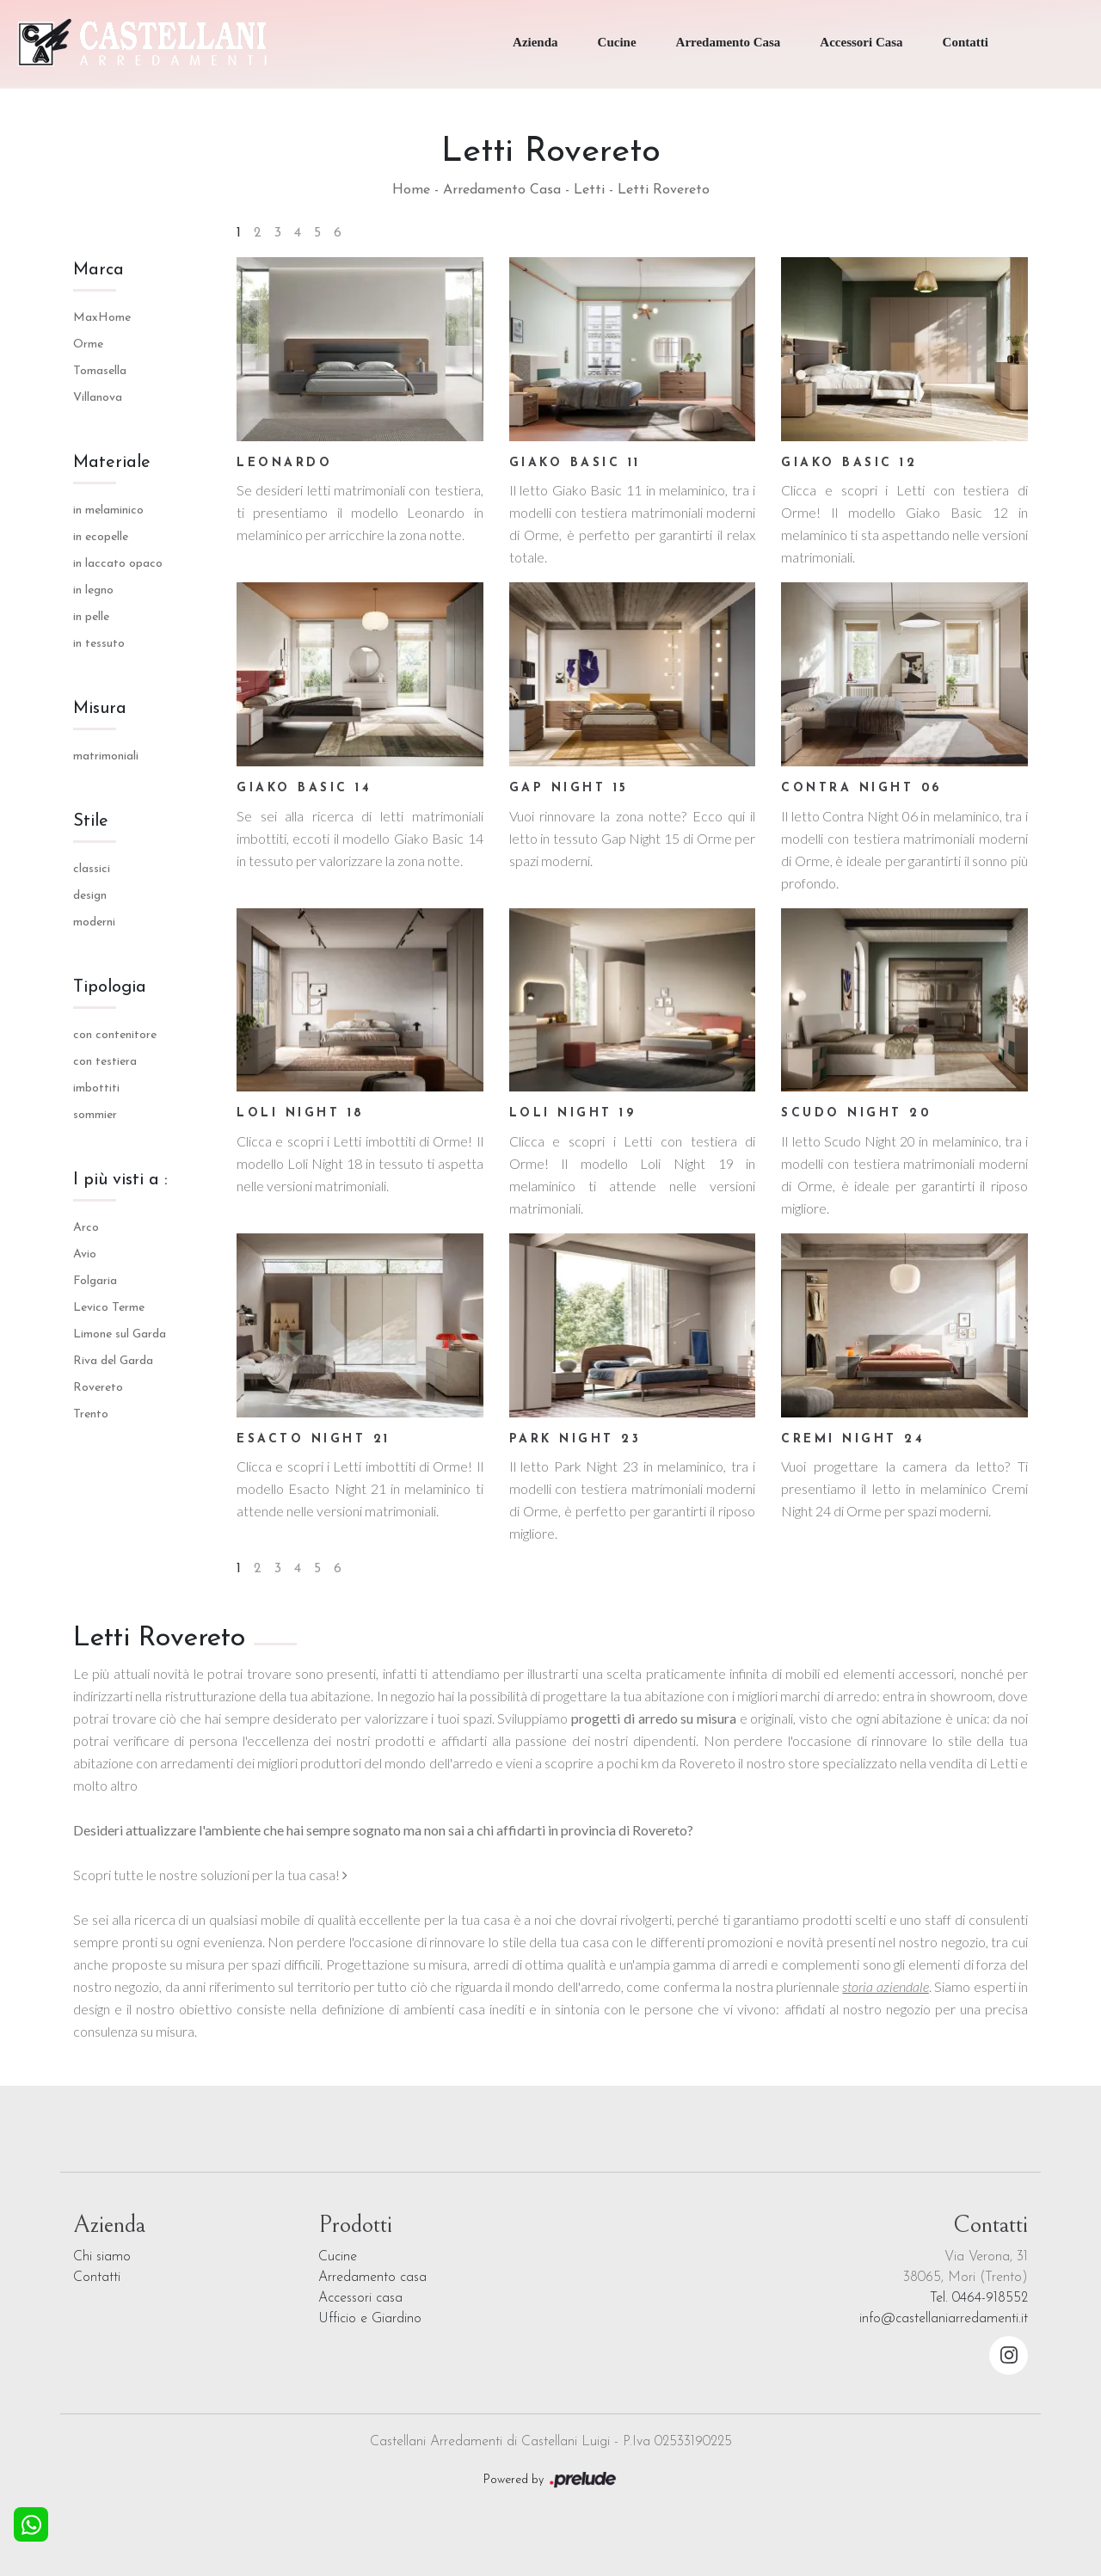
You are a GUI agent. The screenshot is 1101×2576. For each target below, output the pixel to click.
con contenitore (115, 1035)
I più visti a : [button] (120, 1180)
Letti (589, 190)
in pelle (91, 617)
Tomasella (99, 371)
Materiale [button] (112, 462)
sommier (95, 1115)
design (90, 895)
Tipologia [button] (109, 987)
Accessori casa (360, 2298)
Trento (90, 1414)
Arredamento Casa (728, 42)
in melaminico (108, 510)
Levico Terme (109, 1307)
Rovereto (98, 1387)
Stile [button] (90, 821)
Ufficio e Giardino (369, 2319)
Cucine (617, 42)
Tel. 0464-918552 (979, 2298)
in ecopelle (100, 537)
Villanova (97, 397)
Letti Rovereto (664, 190)
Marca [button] (98, 270)
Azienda (535, 42)
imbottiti (96, 1088)
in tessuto (99, 643)
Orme (88, 344)
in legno (93, 590)
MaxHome (102, 317)
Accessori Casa (861, 42)
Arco (86, 1227)
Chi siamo (102, 2257)
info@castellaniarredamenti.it (943, 2319)
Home (411, 190)
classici (91, 869)
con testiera (105, 1061)
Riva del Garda (113, 1361)
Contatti (965, 42)
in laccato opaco (118, 563)
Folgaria (95, 1281)
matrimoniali (105, 756)
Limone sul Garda (119, 1334)
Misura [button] (99, 708)
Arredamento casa (372, 2277)
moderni (94, 922)
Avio (84, 1254)
